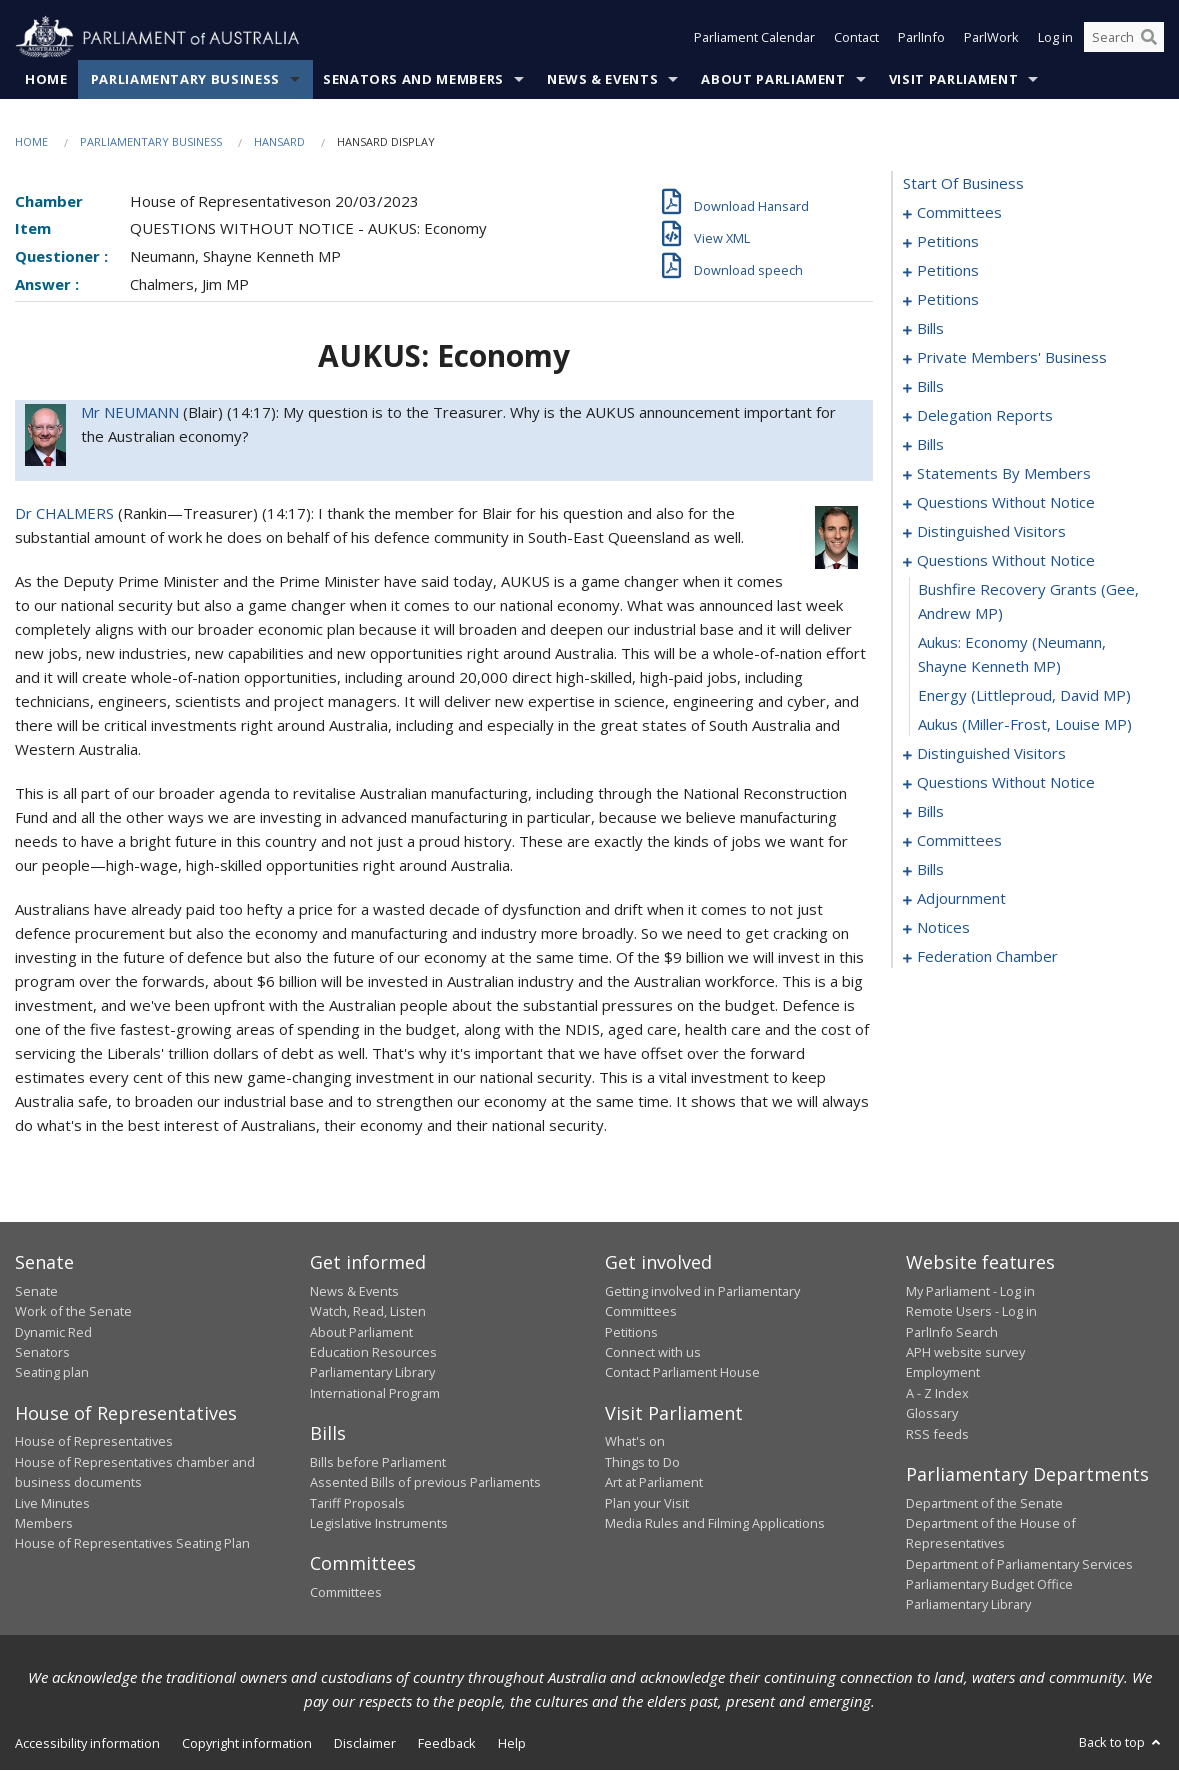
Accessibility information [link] (87, 1743)
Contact (856, 38)
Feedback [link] (447, 1743)
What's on (635, 1442)
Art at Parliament (654, 1483)
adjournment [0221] (961, 899)
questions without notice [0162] (1006, 561)
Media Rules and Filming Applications (715, 1523)
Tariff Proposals (357, 1503)
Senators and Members (413, 79)
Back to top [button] (1121, 1742)
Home (46, 79)
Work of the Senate (73, 1312)
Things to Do (642, 1462)
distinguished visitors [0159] (991, 532)
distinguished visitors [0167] (991, 754)
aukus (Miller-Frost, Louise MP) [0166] (1025, 725)
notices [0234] (943, 928)
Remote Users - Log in (971, 1312)
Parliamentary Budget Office (989, 1585)
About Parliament (773, 79)
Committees (346, 1592)
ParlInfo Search (952, 1332)
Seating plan (52, 1373)
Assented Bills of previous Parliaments (425, 1483)
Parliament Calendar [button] (754, 38)
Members (44, 1523)
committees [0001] (959, 213)
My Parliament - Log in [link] (970, 1291)
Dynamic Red (53, 1332)
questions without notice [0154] (1006, 503)
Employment (943, 1373)
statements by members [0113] (1004, 474)
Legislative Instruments (379, 1523)
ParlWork (991, 38)
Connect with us (653, 1352)
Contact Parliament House (682, 1373)
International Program (375, 1393)
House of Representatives (94, 1442)
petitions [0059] (948, 300)
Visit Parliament (953, 79)
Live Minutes (52, 1503)
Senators (42, 1352)
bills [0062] (930, 329)
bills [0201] (930, 870)
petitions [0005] (948, 242)
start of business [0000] (963, 184)
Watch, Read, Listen (368, 1312)
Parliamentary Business (185, 79)
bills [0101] (930, 445)
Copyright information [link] (247, 1743)
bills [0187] (930, 812)
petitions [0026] (948, 271)
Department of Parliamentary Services (1019, 1564)
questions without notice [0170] (1006, 783)
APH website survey (965, 1352)
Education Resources (373, 1352)
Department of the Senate (984, 1503)
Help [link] (512, 1743)
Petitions (631, 1332)
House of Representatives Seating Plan (132, 1544)
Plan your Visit (647, 1503)
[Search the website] (1124, 38)
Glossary (932, 1414)
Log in (1055, 38)
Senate (36, 1291)
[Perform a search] (1149, 38)
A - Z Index (937, 1393)
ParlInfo (921, 38)
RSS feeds (937, 1434)
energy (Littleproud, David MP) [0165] (1024, 696)
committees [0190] (959, 841)
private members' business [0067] (1012, 358)
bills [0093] (930, 387)
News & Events (602, 79)
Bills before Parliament (378, 1462)
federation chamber (987, 957)
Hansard (279, 141)
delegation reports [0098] (985, 416)
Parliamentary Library (372, 1373)
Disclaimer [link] (365, 1743)
